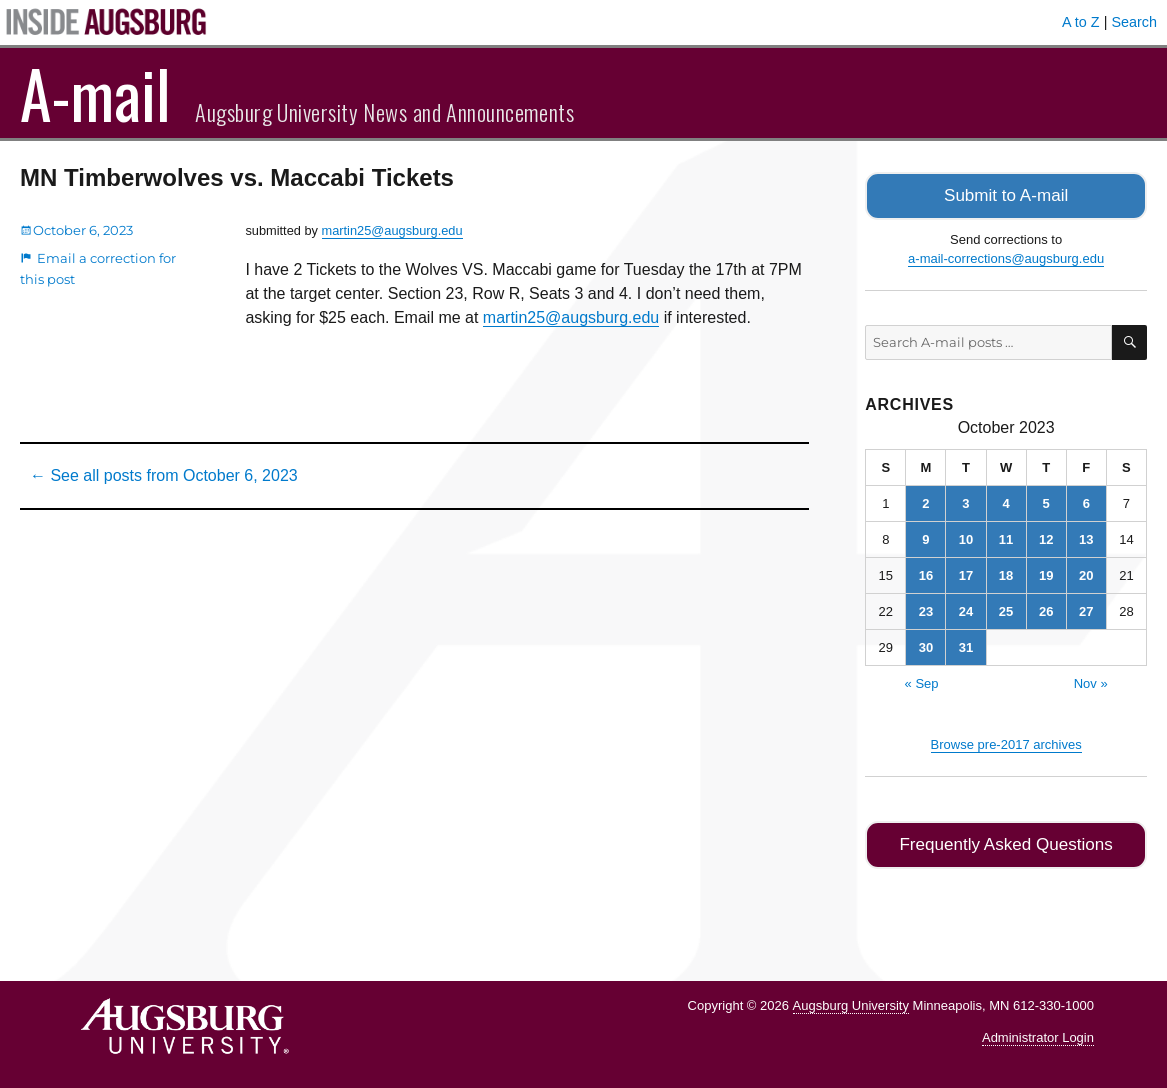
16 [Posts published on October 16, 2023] (926, 573)
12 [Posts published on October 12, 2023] (1046, 537)
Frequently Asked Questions (1006, 841)
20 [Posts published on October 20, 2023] (1086, 573)
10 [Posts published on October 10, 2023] (966, 537)
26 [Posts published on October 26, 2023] (1046, 609)
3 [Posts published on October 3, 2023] (965, 501)
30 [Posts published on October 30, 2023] (926, 645)
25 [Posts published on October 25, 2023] (1006, 609)
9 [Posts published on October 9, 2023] (925, 537)
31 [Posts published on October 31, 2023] (966, 645)
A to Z (1081, 22)
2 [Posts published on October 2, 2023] (925, 501)
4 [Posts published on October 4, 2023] (1005, 501)
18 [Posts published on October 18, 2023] (1006, 573)
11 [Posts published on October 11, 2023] (1006, 537)
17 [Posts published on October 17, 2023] (966, 573)
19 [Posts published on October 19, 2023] (1046, 573)
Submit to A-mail (1006, 194)
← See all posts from (164, 475)
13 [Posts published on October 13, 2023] (1086, 537)
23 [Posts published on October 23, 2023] (926, 609)
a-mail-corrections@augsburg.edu (1006, 256)
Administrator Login (1038, 1033)
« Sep (922, 681)
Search (1134, 22)
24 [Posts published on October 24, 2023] (966, 609)
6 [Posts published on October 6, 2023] (1086, 501)
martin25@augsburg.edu (392, 230)
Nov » (1091, 681)
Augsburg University (851, 1000)
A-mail (95, 93)
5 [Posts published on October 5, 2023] (1046, 501)
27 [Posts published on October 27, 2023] (1086, 609)
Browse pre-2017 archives (1006, 742)
